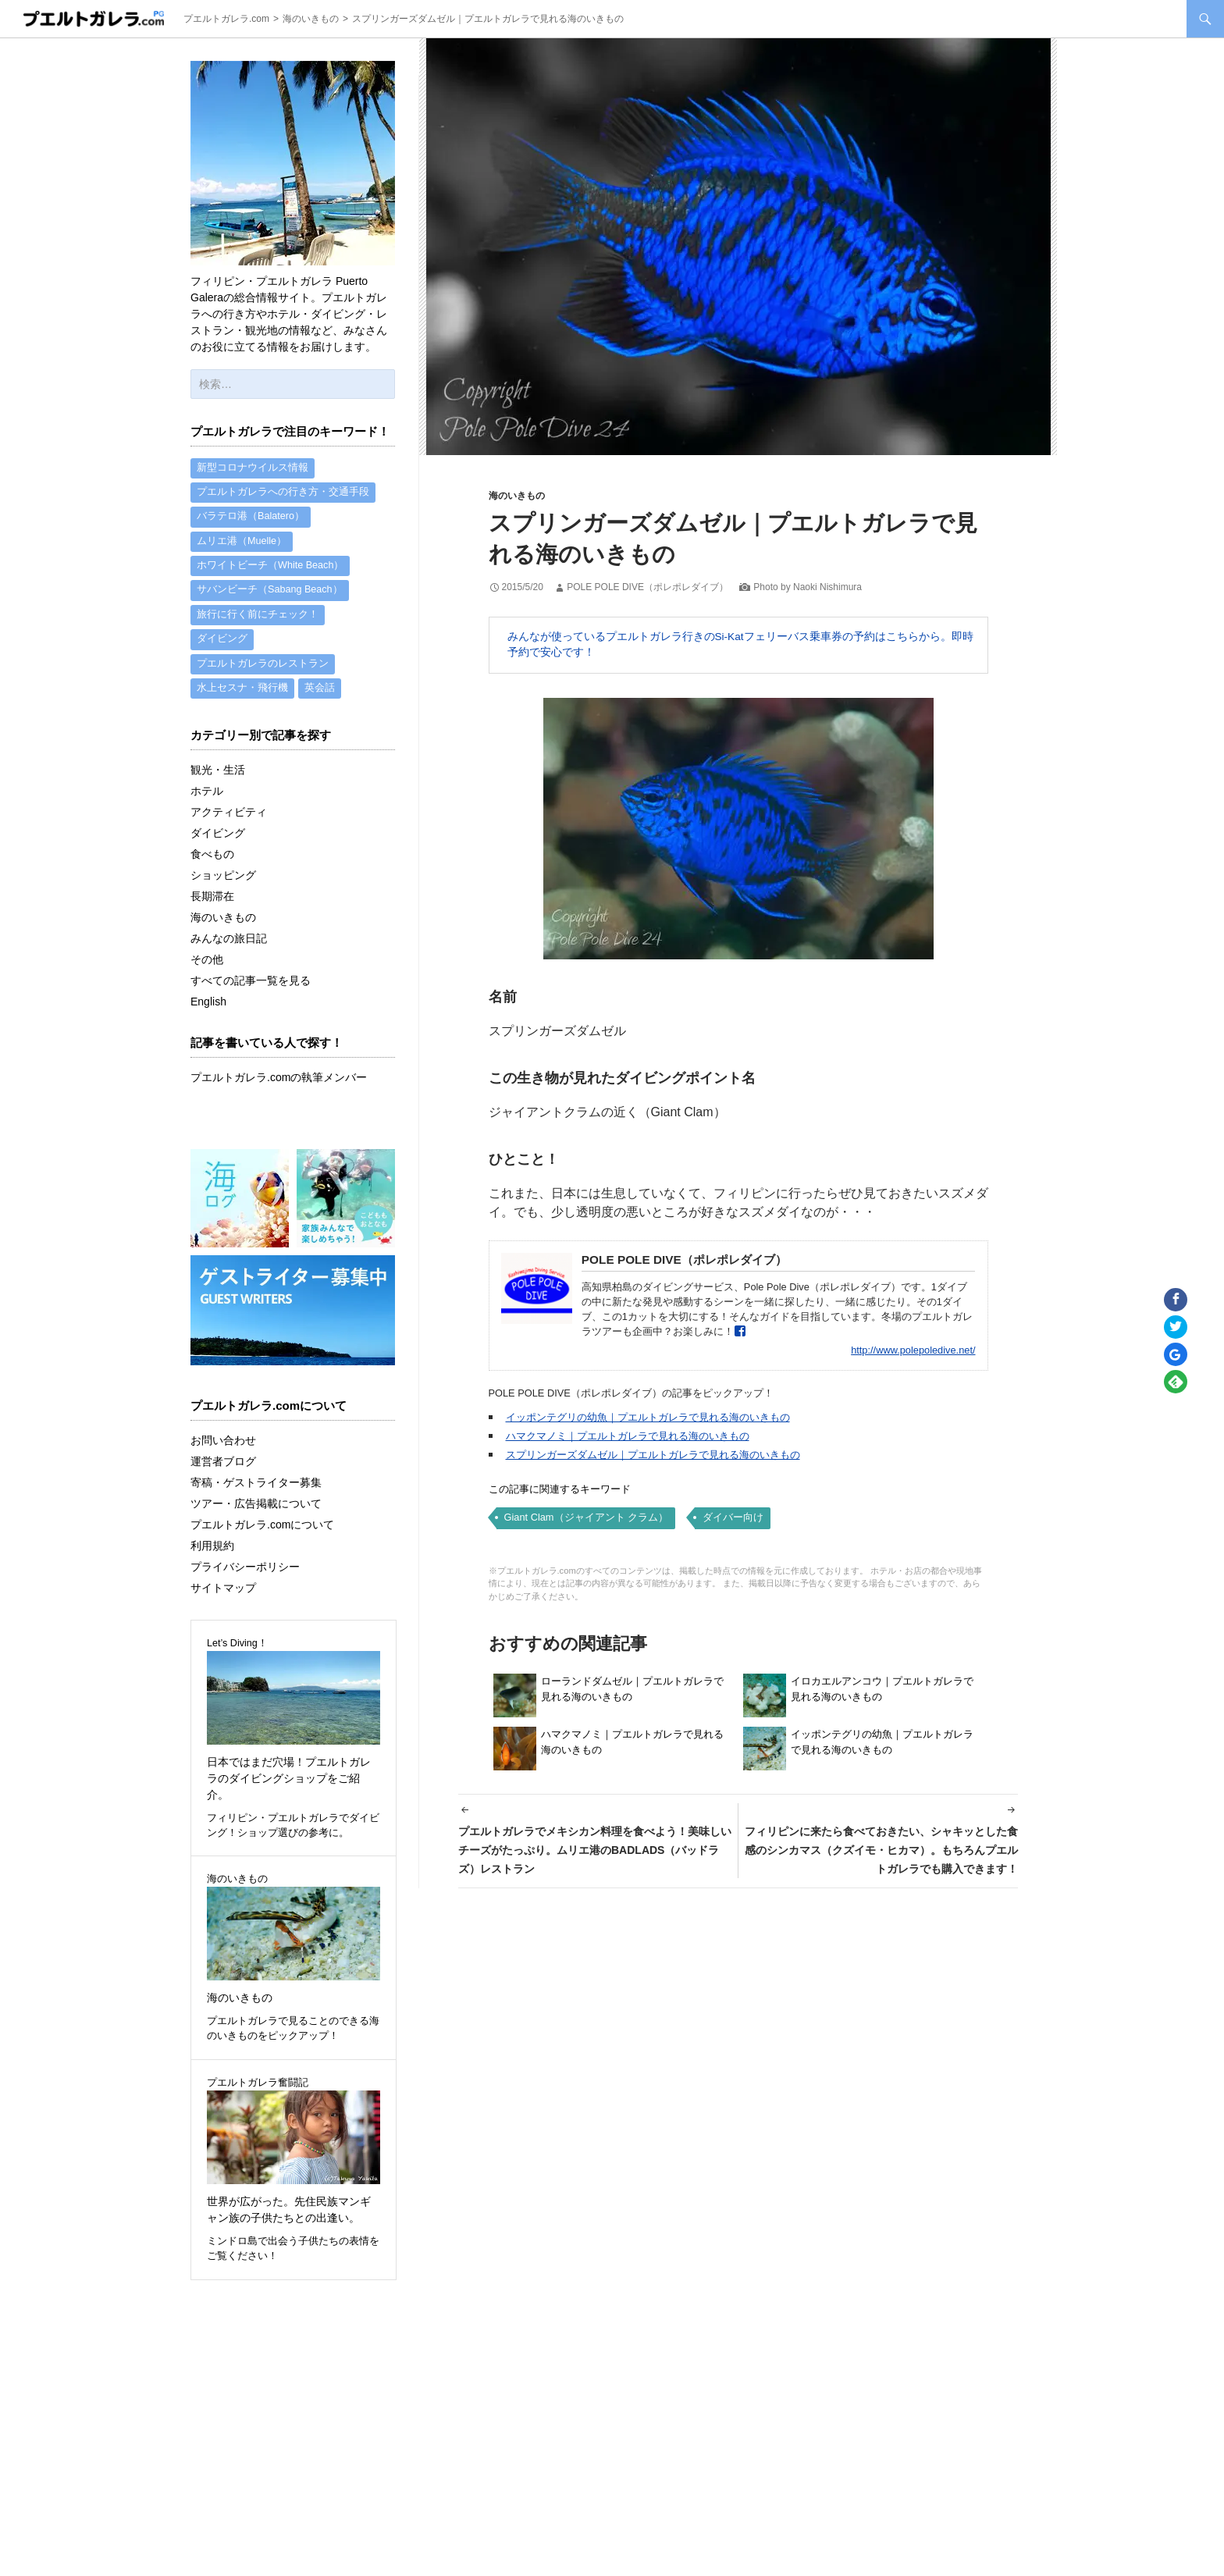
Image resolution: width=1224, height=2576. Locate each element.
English (208, 1013)
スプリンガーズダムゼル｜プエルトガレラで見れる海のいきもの (653, 1455)
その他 (206, 971)
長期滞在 (212, 908)
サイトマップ (223, 1599)
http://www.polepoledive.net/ (913, 1350)
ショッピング (223, 887)
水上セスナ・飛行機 (242, 699)
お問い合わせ (223, 1452)
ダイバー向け (733, 1517)
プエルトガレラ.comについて (262, 1536)
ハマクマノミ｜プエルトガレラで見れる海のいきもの (627, 1436)
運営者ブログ (223, 1473)
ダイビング (222, 647)
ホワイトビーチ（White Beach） (270, 570)
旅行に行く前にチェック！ (257, 622)
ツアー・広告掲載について (256, 1515)
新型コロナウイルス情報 (252, 468)
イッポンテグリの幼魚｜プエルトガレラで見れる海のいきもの (648, 1417)
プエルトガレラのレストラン (263, 673)
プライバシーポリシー (245, 1578)
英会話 (319, 699)
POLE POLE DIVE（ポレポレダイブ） (647, 587)
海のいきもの (517, 495)
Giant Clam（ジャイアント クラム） (586, 1517)
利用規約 (212, 1557)
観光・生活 (217, 781)
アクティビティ (228, 823)
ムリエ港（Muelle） (241, 544)
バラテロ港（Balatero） (250, 519)
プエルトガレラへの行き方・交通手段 (283, 493)
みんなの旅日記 (228, 950)
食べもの (212, 865)
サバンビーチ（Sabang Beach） (270, 596)
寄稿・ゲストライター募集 (256, 1494)
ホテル (206, 802)
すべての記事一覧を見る (250, 992)
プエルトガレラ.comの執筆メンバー (278, 1089)
